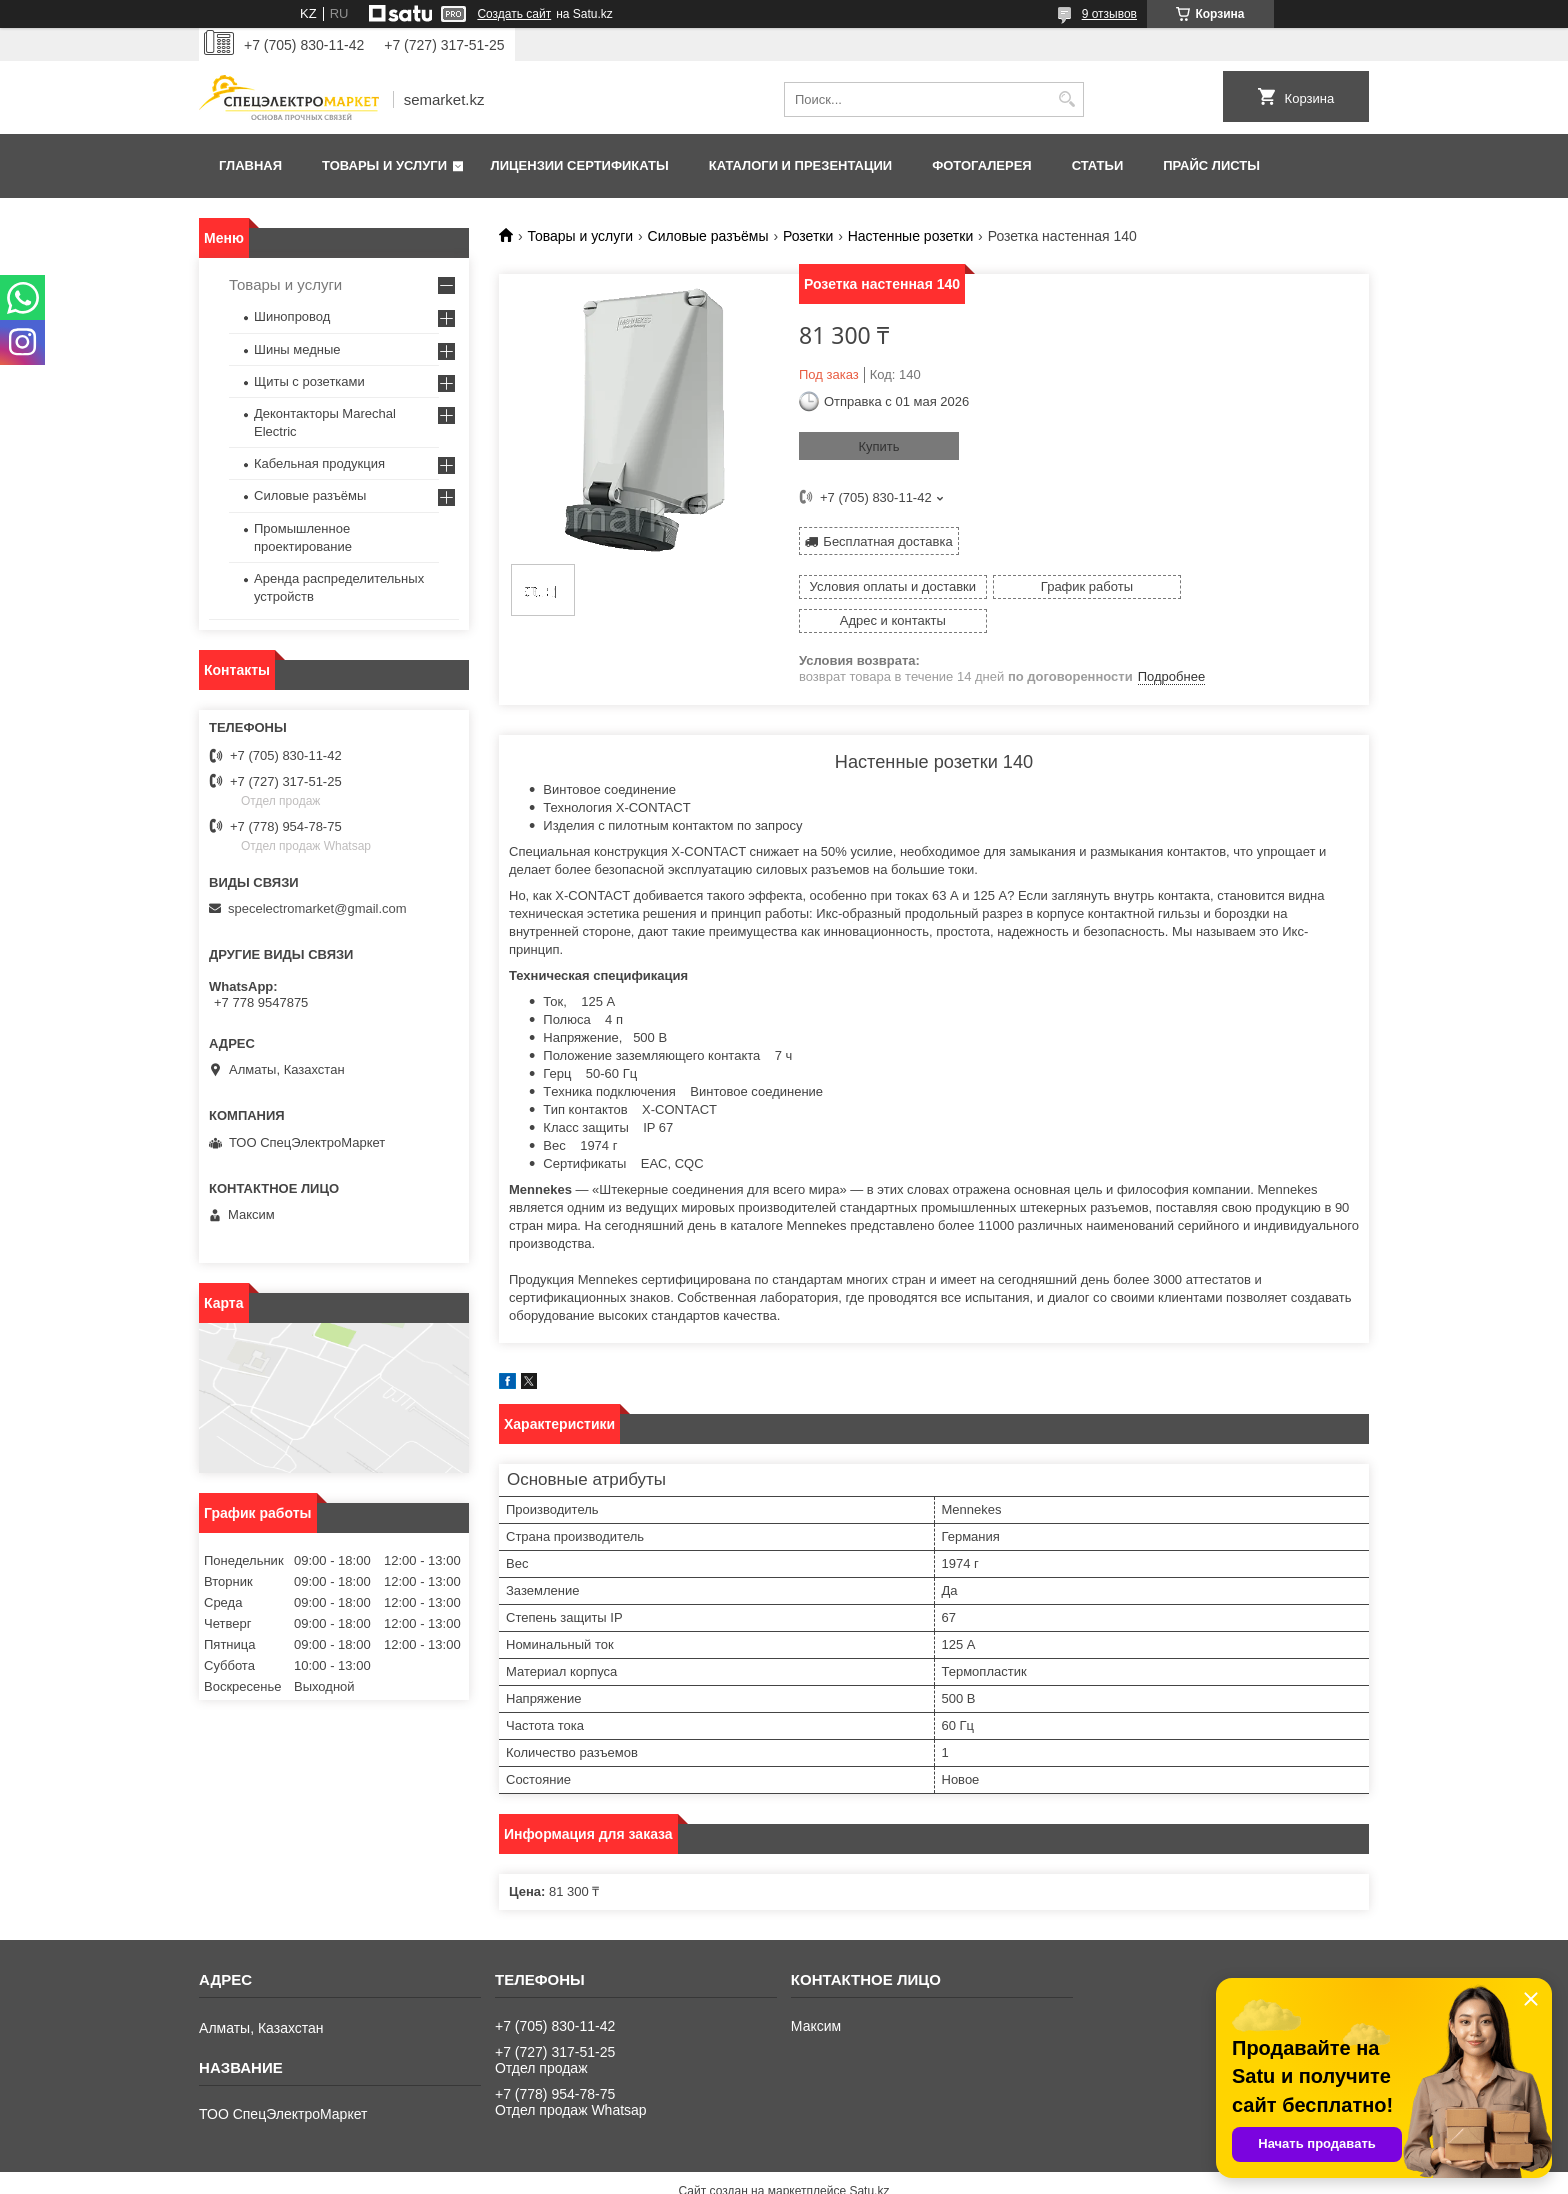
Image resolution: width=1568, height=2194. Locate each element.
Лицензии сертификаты (580, 165)
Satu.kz (869, 2157)
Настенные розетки (911, 236)
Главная (250, 165)
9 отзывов (1109, 14)
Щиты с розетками (309, 381)
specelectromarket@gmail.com (317, 908)
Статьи (1098, 165)
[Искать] (1066, 99)
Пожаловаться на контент (860, 2175)
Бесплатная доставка (887, 540)
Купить (878, 446)
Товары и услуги (384, 165)
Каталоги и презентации (800, 165)
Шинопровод (292, 316)
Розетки (808, 236)
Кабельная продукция (319, 463)
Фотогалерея (982, 165)
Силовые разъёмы (708, 236)
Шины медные (297, 349)
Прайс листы (1211, 165)
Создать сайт (514, 14)
